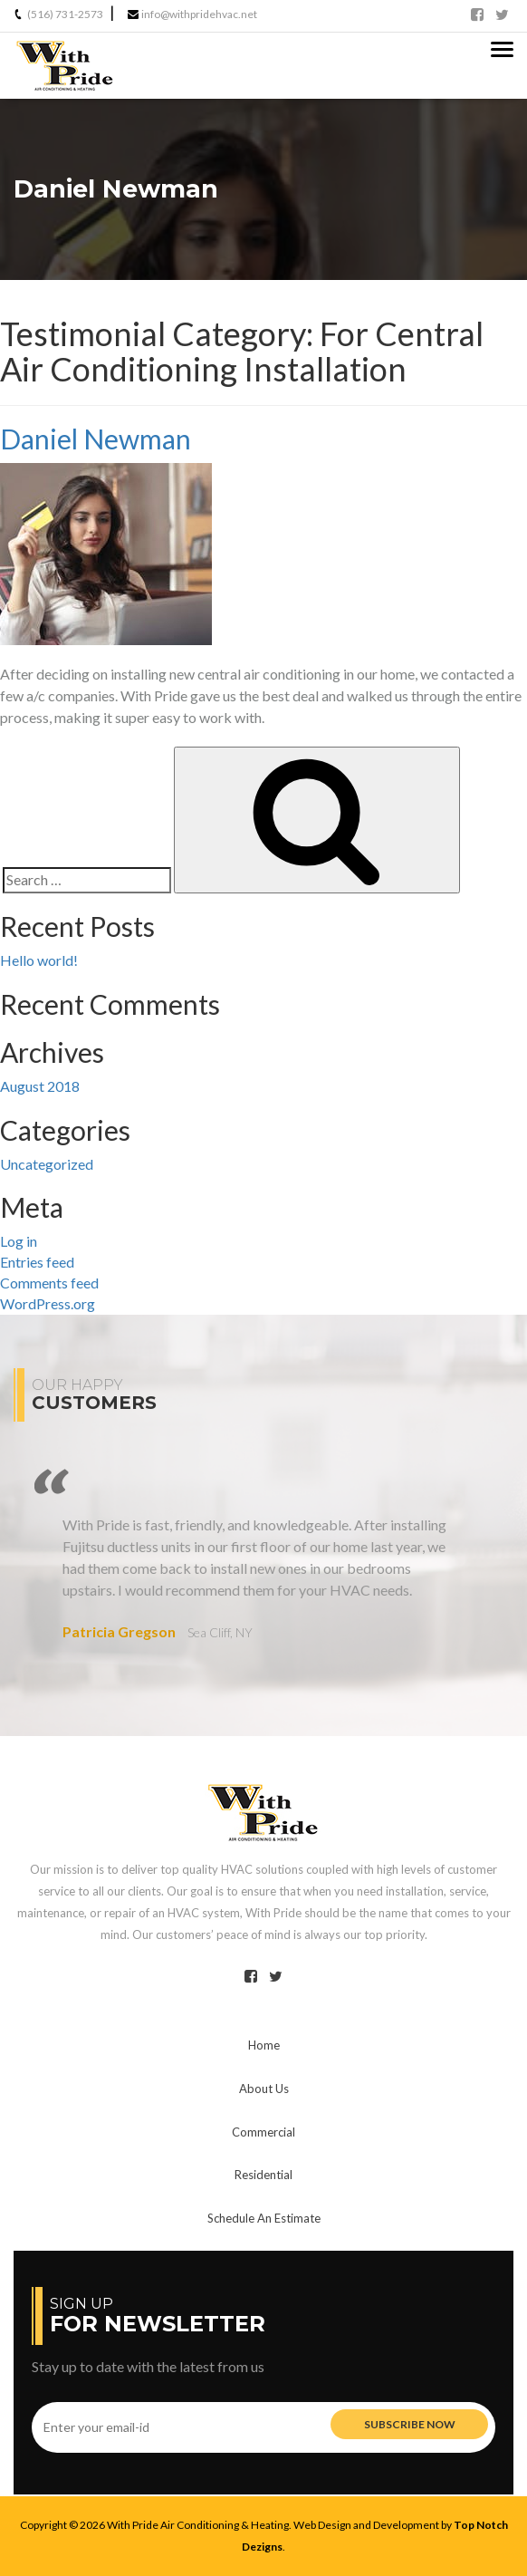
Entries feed (37, 1261)
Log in (18, 1240)
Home (264, 2045)
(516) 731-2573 (65, 14)
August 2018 (40, 1086)
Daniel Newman (95, 438)
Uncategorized (46, 1163)
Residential (263, 2174)
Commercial (263, 2132)
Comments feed (49, 1282)
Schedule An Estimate (264, 2218)
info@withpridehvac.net (199, 14)
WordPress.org (47, 1303)
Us (264, 2088)
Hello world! (39, 960)
